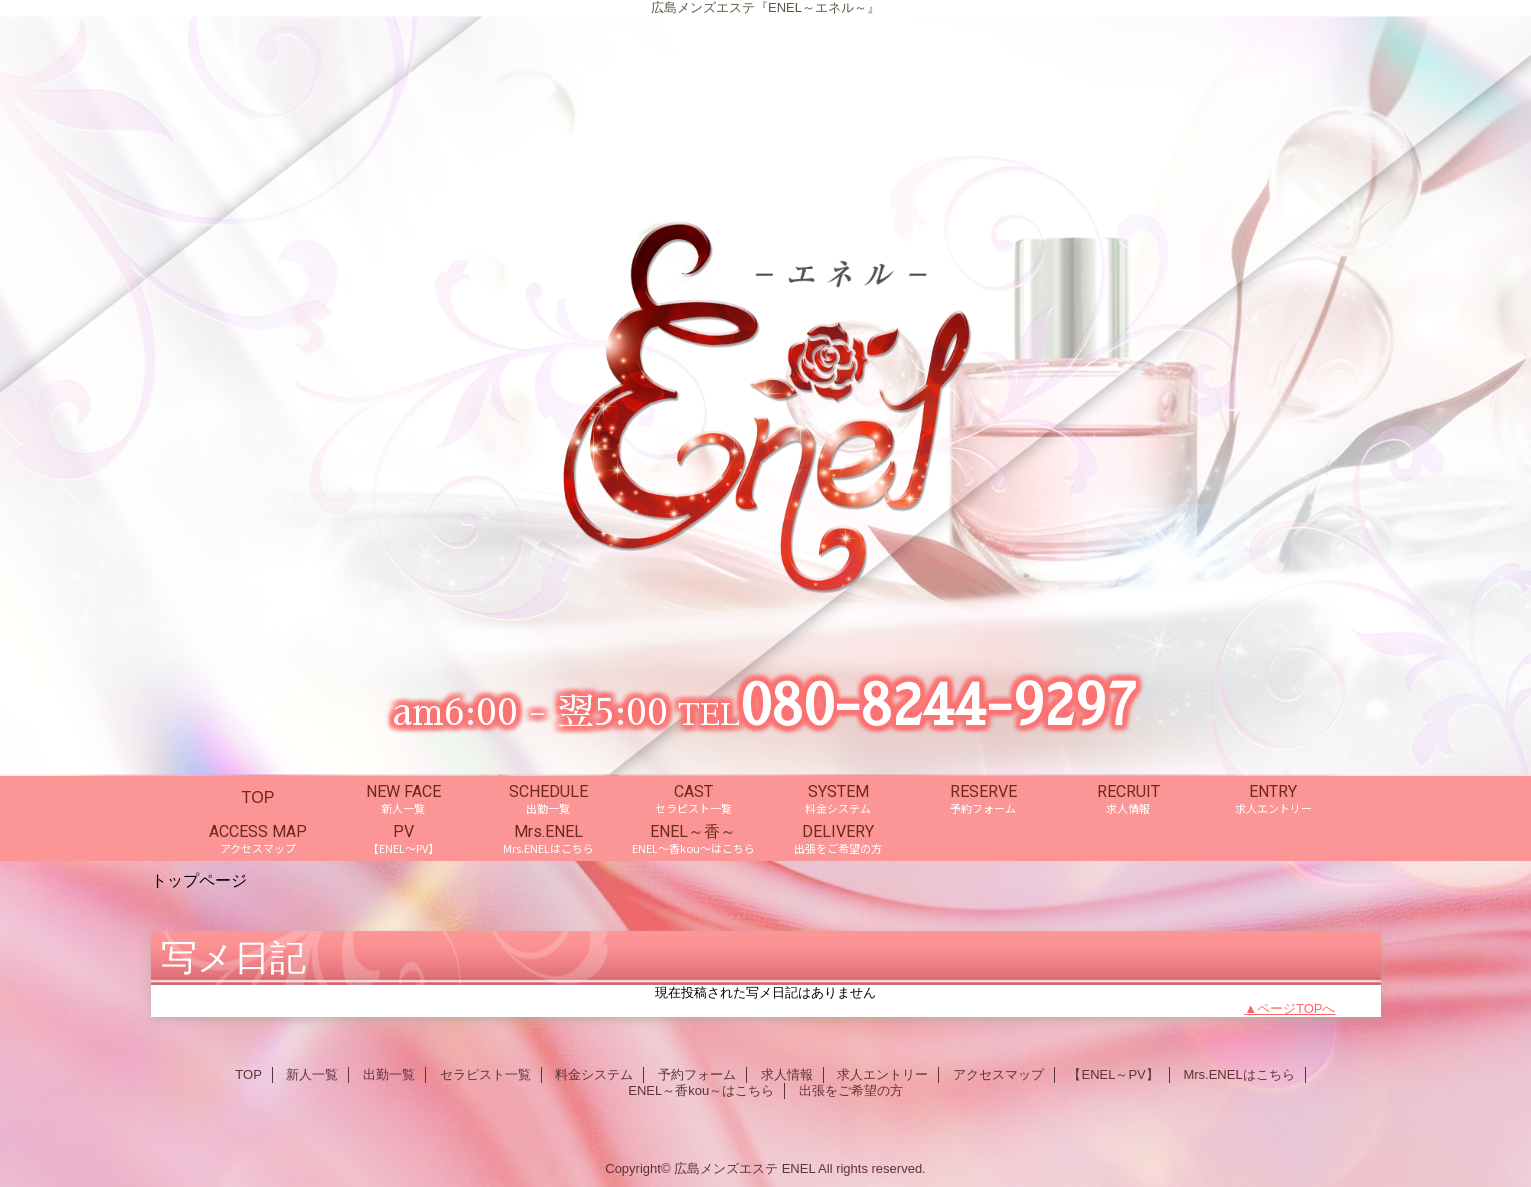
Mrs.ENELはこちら (1238, 1074)
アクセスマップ (998, 1074)
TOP (258, 797)
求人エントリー (882, 1074)
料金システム (594, 1074)
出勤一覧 (389, 1074)
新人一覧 (312, 1074)
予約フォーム (697, 1074)
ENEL (798, 1168)
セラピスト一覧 (485, 1074)
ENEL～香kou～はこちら (701, 1090)
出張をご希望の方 (851, 1090)
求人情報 (787, 1074)
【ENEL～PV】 (1113, 1074)
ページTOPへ (1296, 1008)
